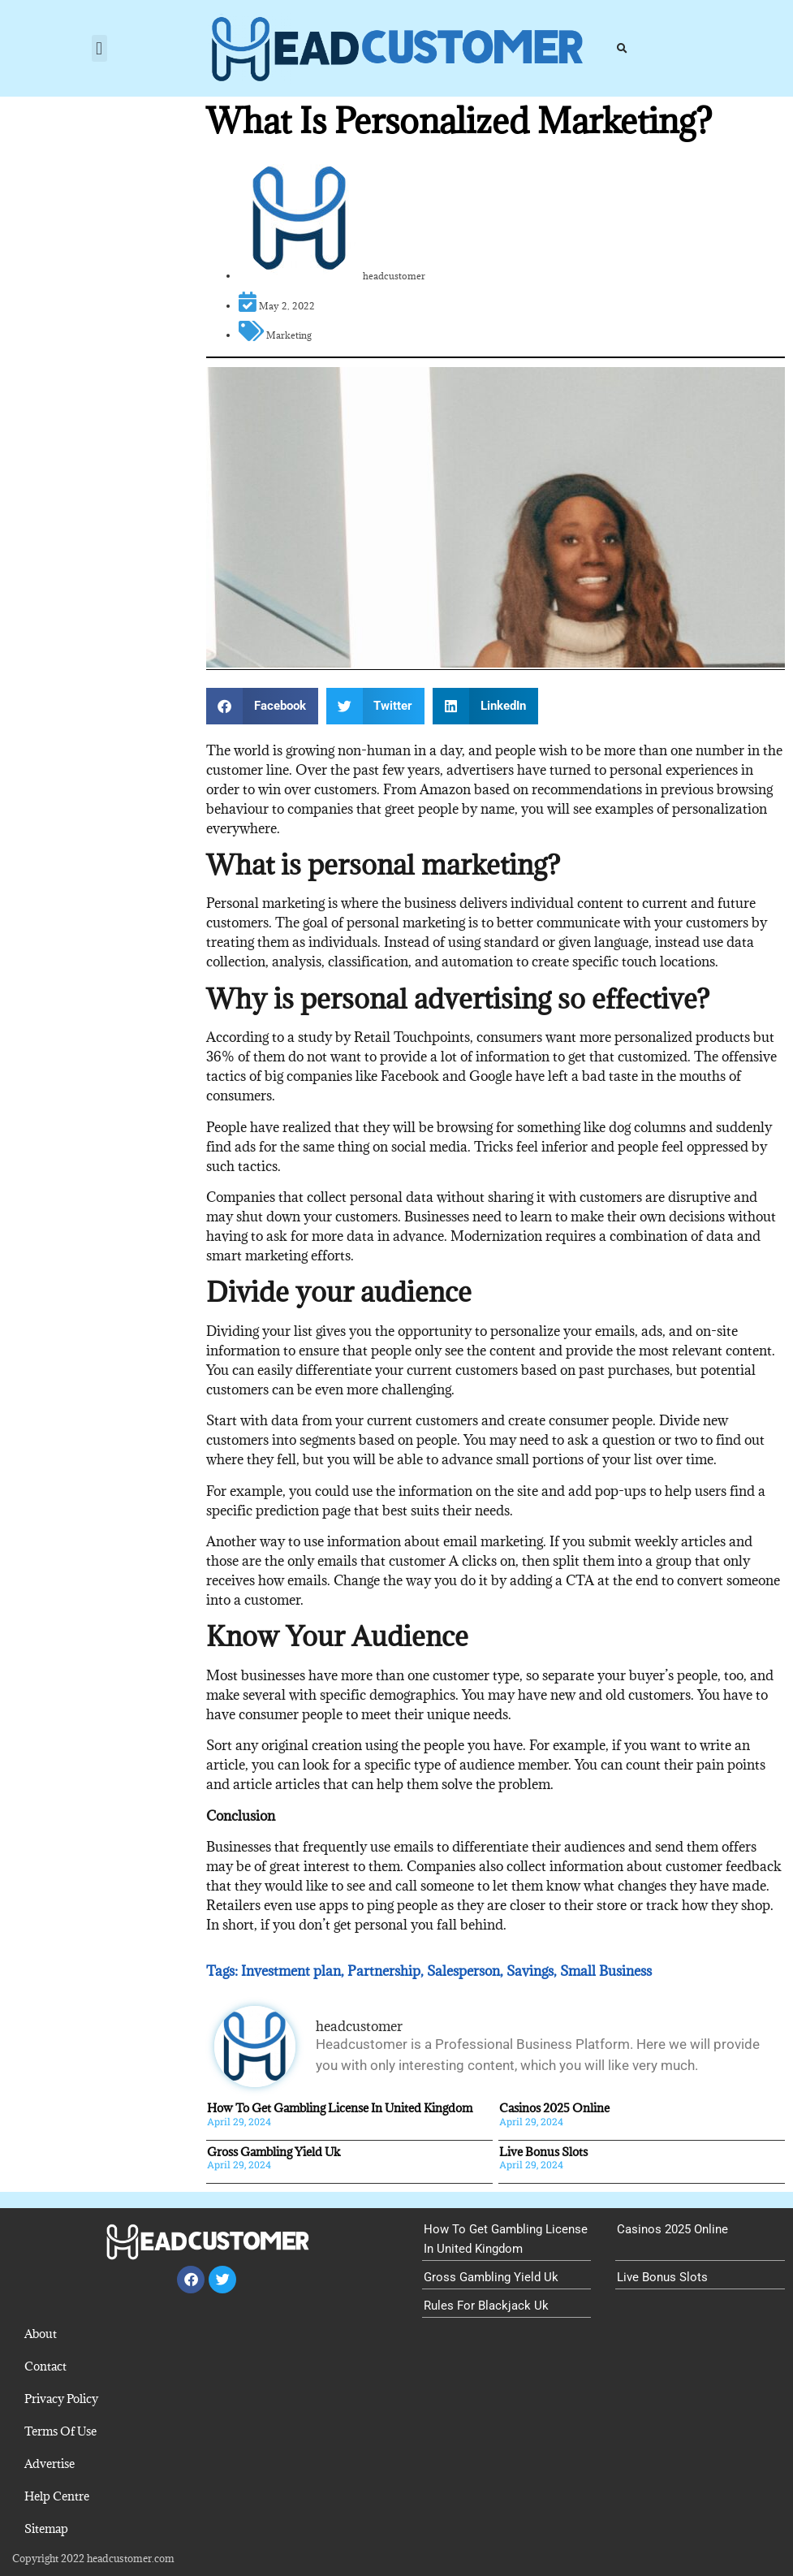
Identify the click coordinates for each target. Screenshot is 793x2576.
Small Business (606, 1971)
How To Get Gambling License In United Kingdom (339, 2108)
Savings (530, 1971)
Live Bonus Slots (543, 2151)
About (40, 2333)
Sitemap (46, 2528)
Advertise (49, 2463)
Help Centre (56, 2496)
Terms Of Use (60, 2431)
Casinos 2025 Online (554, 2108)
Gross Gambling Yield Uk (273, 2151)
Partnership (383, 1971)
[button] (99, 48)
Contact (45, 2366)
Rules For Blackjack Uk (486, 2305)
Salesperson (463, 1971)
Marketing (289, 335)
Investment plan (291, 1971)
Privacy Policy (61, 2398)
